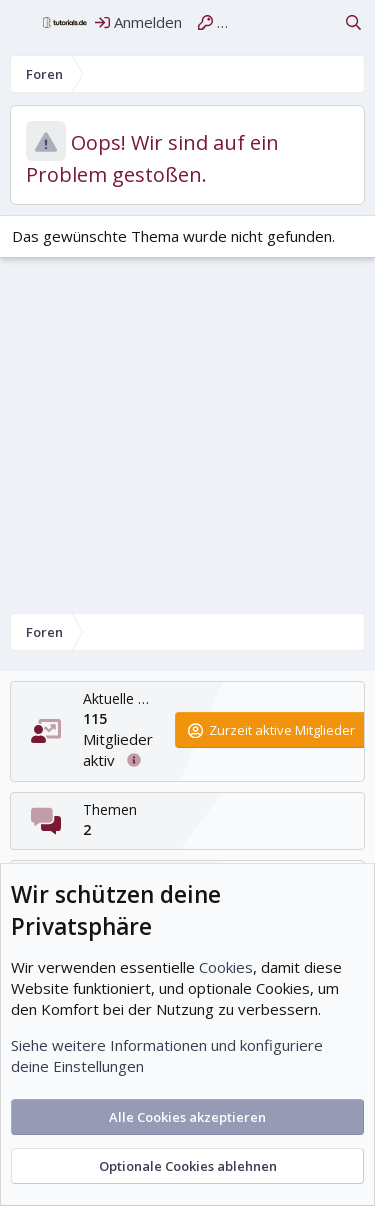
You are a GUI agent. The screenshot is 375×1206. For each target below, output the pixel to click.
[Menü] (21, 23)
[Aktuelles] (317, 22)
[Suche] (353, 22)
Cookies (226, 967)
